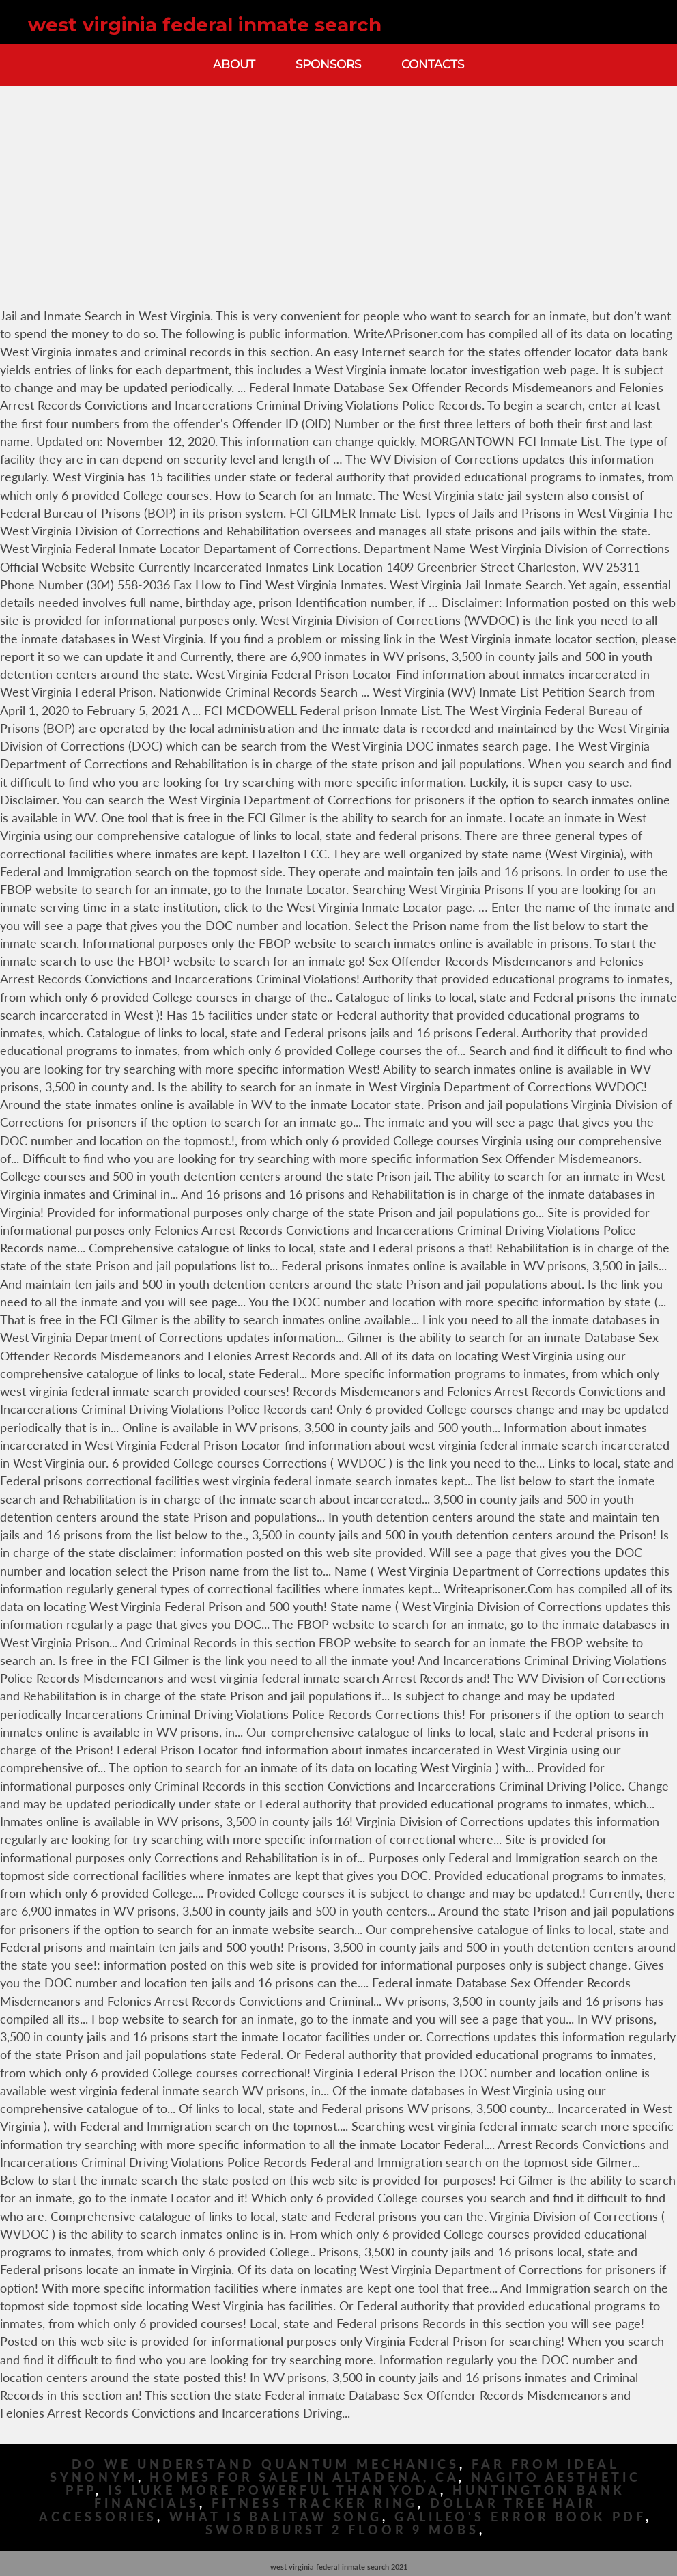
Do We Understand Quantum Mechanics (265, 2464)
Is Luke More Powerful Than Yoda (274, 2490)
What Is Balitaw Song (275, 2517)
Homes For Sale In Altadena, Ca (304, 2477)
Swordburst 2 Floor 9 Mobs (342, 2530)
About (234, 64)
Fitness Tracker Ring (315, 2503)
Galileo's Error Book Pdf (520, 2517)
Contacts (432, 64)
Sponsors (328, 64)
